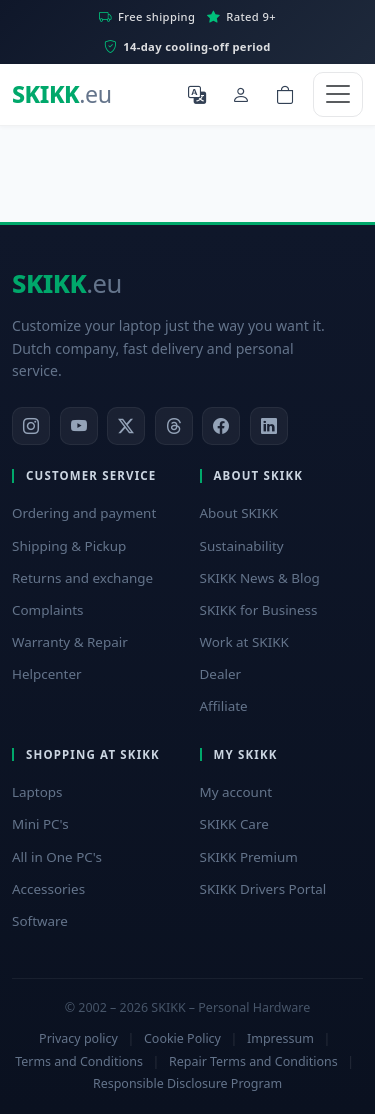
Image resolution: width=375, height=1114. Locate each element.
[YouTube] (79, 426)
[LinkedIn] (269, 426)
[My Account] (241, 94)
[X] (126, 426)
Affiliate (224, 706)
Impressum (280, 1038)
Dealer (221, 674)
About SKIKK (239, 513)
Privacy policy (78, 1038)
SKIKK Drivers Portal (263, 889)
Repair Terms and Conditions (253, 1061)
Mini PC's (40, 824)
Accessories (48, 889)
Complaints (48, 610)
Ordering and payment (84, 513)
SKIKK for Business (259, 610)
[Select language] (197, 94)
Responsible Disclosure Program (187, 1083)
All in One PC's (57, 857)
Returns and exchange (82, 578)
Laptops (37, 792)
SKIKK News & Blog (260, 578)
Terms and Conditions (79, 1061)
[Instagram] (31, 426)
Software (40, 921)
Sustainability (242, 546)
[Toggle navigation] (338, 94)
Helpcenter (47, 674)
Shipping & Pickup (69, 546)
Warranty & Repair (70, 642)
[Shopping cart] (285, 94)
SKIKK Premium (249, 857)
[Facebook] (221, 426)
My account (236, 792)
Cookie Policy (182, 1038)
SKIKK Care (234, 824)
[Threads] (174, 426)
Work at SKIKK (244, 642)
